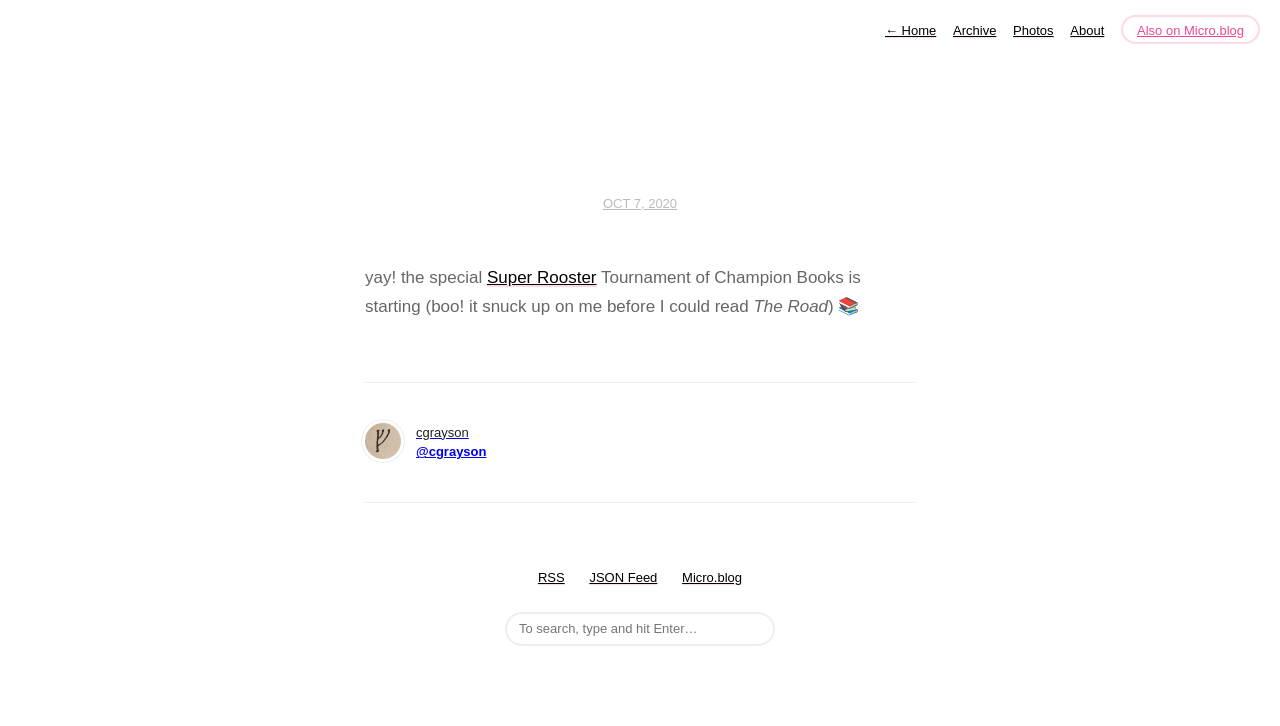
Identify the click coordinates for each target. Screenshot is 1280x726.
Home (910, 30)
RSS (551, 577)
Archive (974, 30)
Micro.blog (712, 577)
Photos (1033, 30)
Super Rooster (542, 277)
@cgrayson (451, 451)
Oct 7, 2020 (640, 203)
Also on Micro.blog (1190, 30)
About (1087, 30)
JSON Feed (623, 577)
